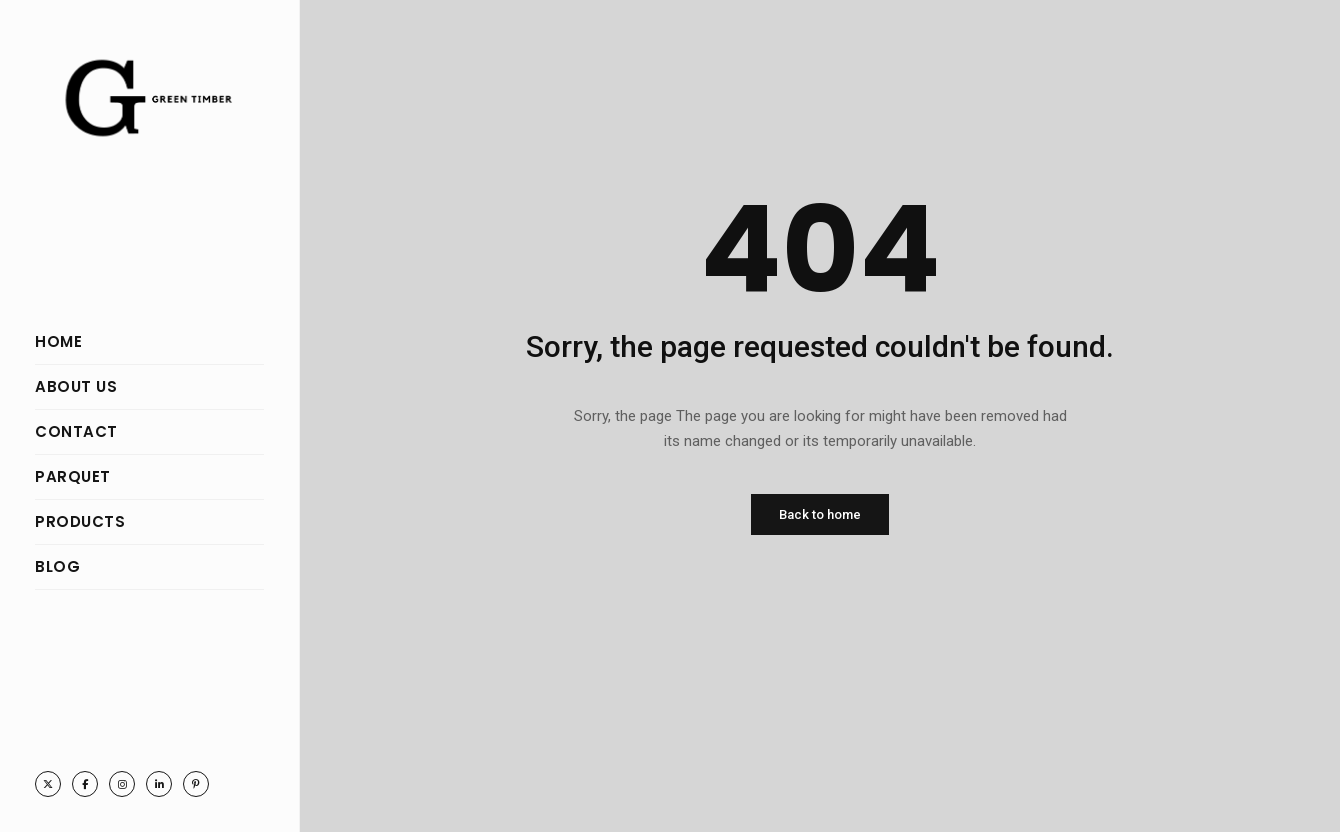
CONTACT (76, 431)
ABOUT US (76, 386)
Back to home (820, 514)
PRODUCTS (80, 521)
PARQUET (73, 476)
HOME (58, 341)
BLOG (57, 566)
